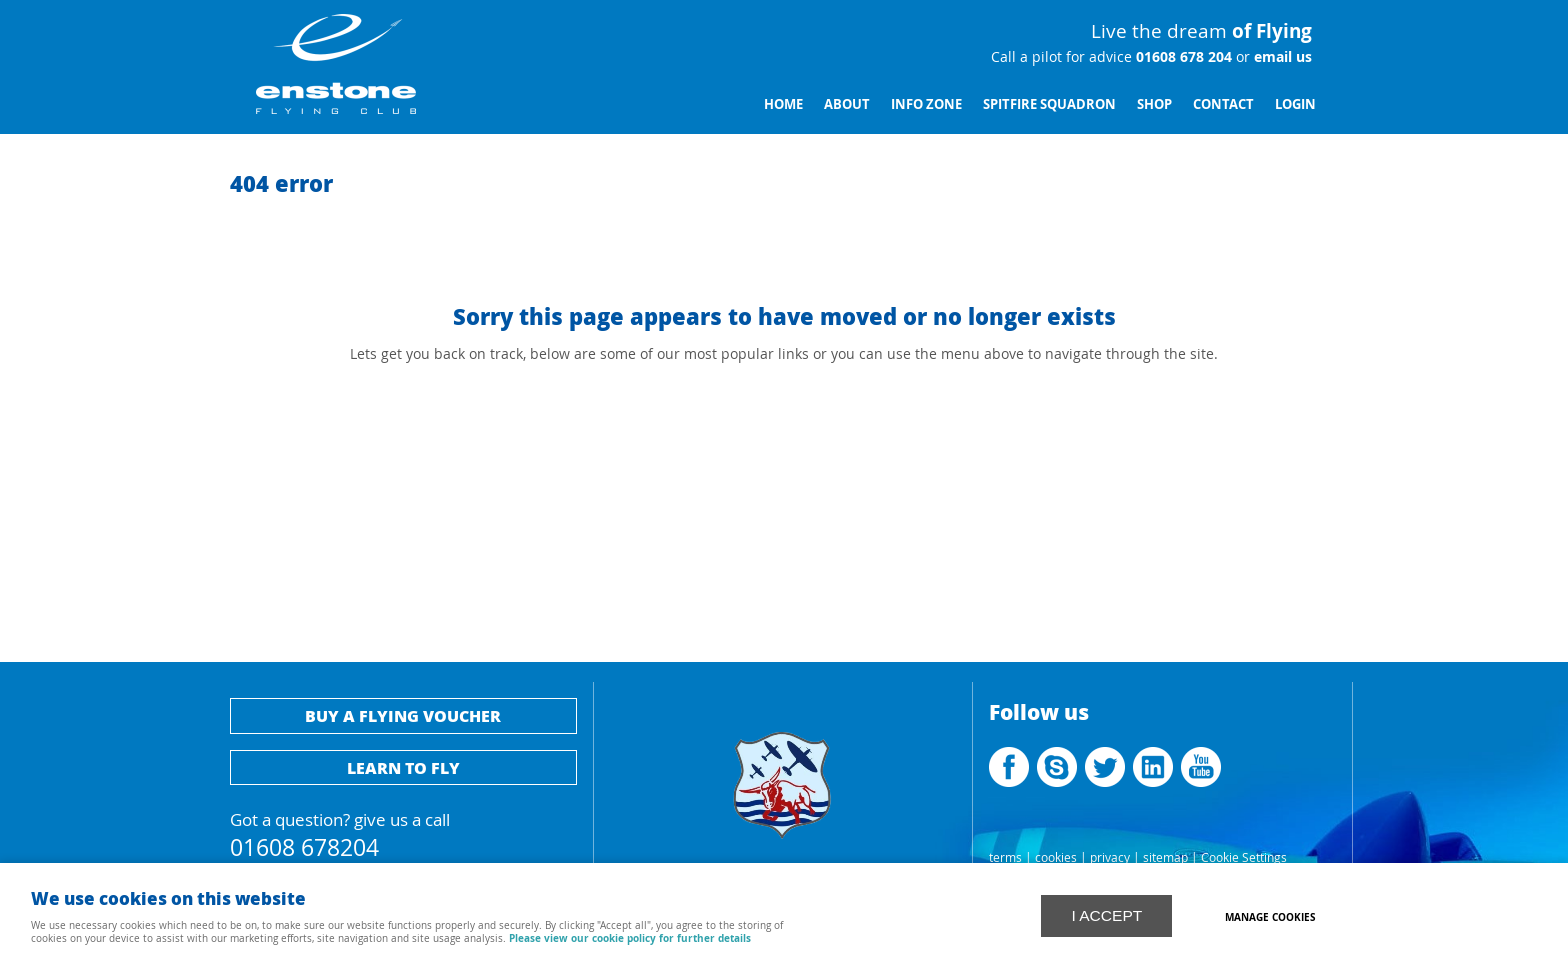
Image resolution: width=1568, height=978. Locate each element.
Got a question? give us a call (403, 832)
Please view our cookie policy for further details (630, 938)
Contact (1223, 104)
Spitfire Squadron (1049, 104)
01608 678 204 (1182, 57)
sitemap (1165, 857)
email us (1281, 57)
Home (783, 104)
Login (1295, 104)
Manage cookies (1270, 917)
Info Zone (926, 104)
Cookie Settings (1244, 857)
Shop (1154, 104)
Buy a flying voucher (403, 715)
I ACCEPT (1106, 915)
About (847, 104)
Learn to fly (403, 767)
